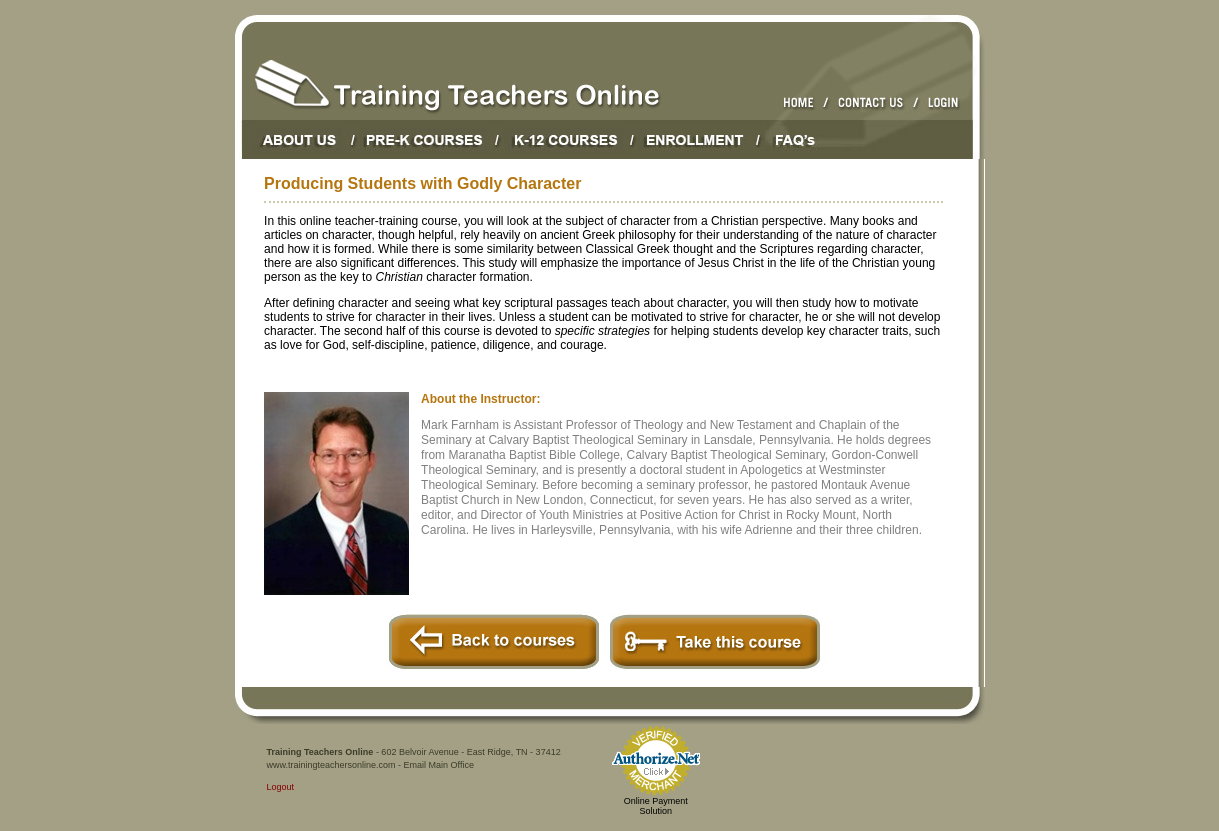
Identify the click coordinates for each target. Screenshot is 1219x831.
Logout (281, 787)
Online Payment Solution (656, 806)
